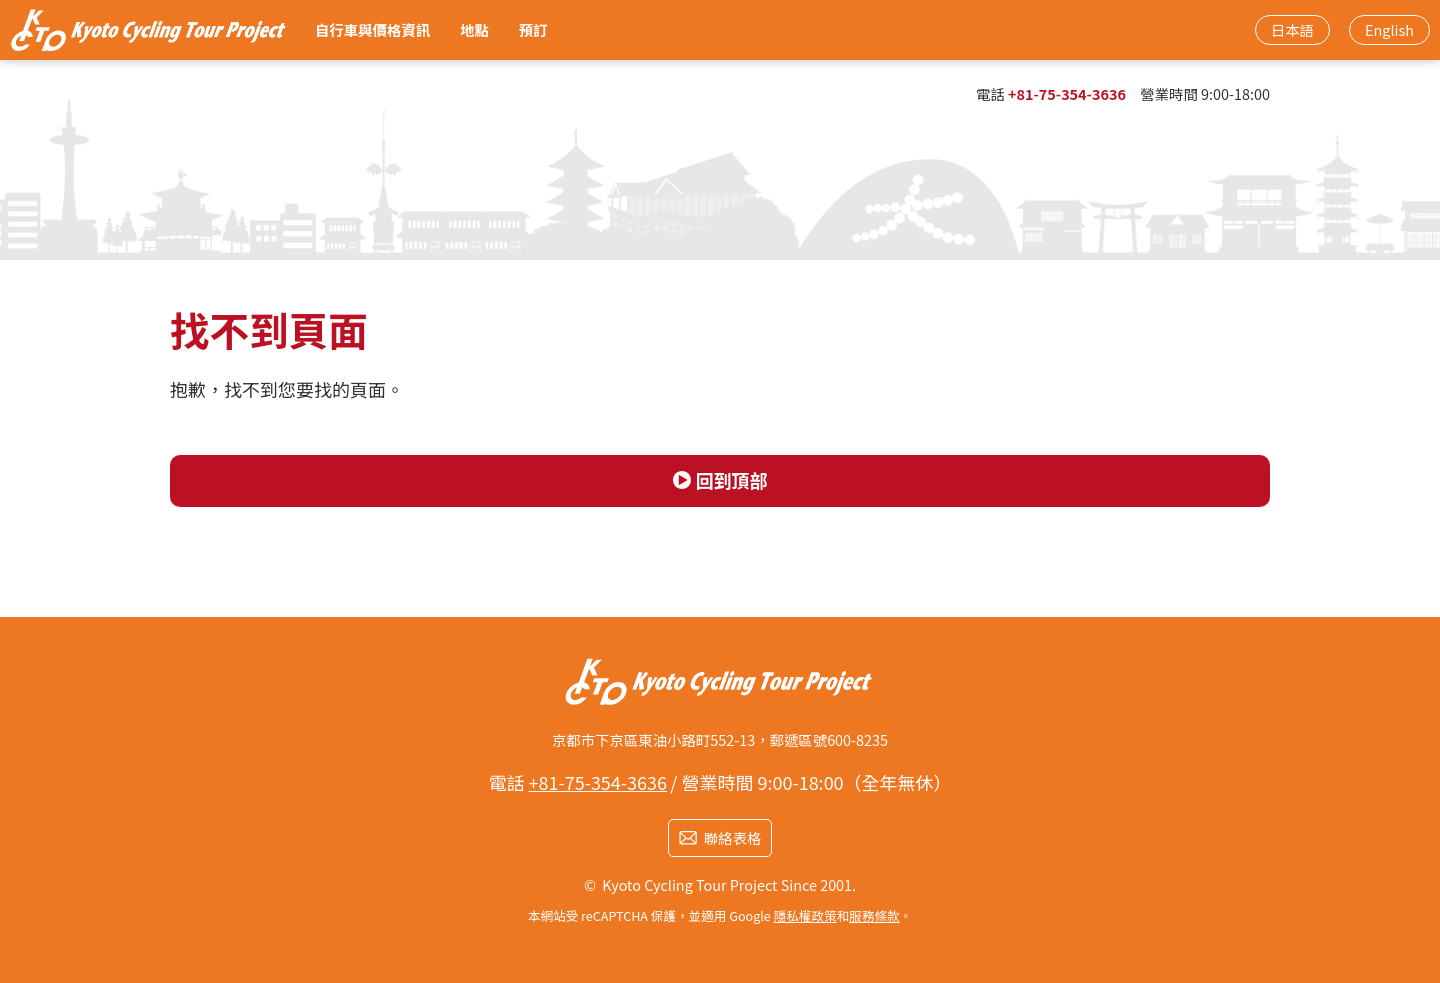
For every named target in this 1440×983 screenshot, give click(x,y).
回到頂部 (732, 480)
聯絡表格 (733, 837)
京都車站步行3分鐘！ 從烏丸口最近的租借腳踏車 (150, 30)
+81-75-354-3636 (1067, 93)
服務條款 (874, 915)
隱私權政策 (805, 915)
